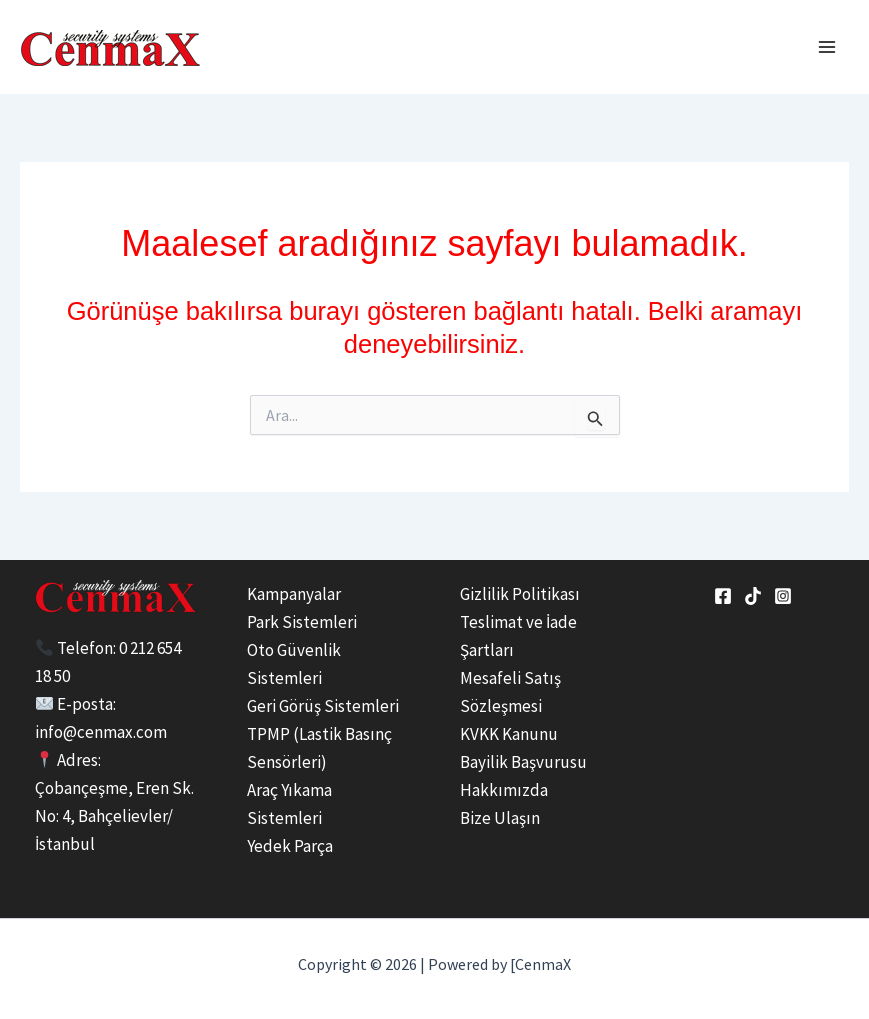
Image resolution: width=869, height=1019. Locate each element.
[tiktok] (753, 596)
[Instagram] (783, 596)
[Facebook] (723, 596)
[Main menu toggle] (827, 47)
